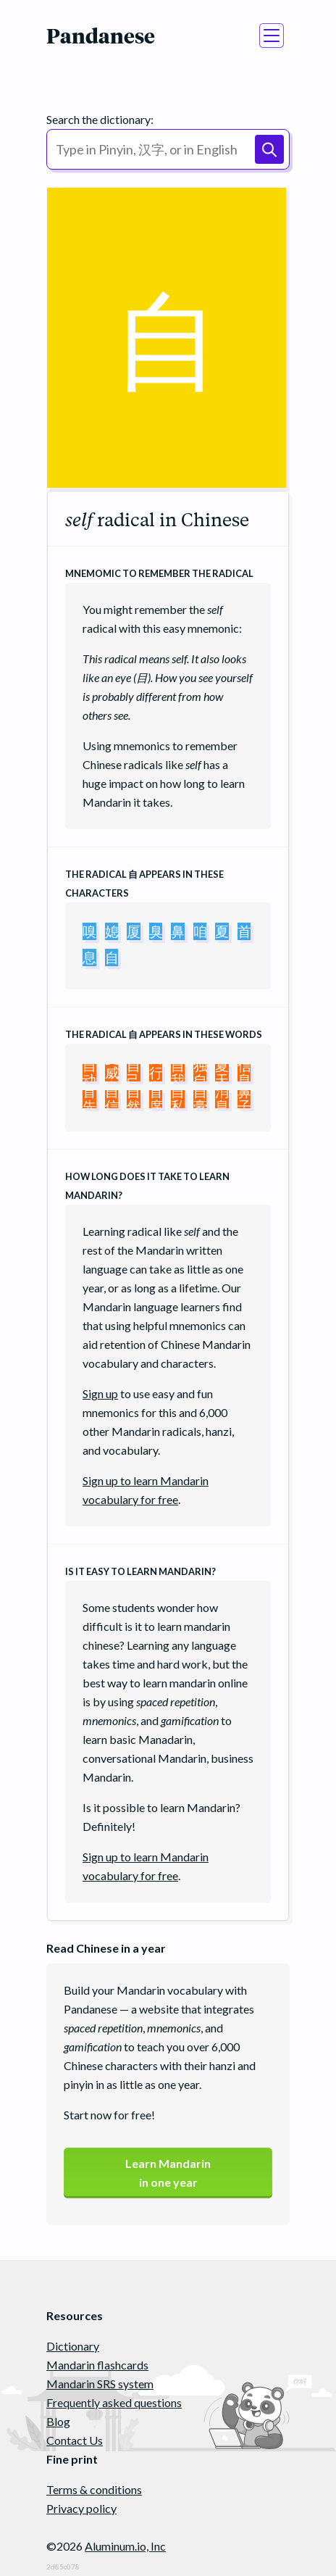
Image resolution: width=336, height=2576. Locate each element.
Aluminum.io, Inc (125, 2546)
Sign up (100, 1393)
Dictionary (72, 2346)
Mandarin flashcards (97, 2365)
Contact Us (74, 2440)
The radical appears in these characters (144, 883)
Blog (58, 2421)
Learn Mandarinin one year (168, 2172)
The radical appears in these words (163, 1034)
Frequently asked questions (114, 2402)
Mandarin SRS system (100, 2383)
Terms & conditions (94, 2489)
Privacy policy (81, 2508)
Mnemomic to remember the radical (159, 573)
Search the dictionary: (100, 119)
